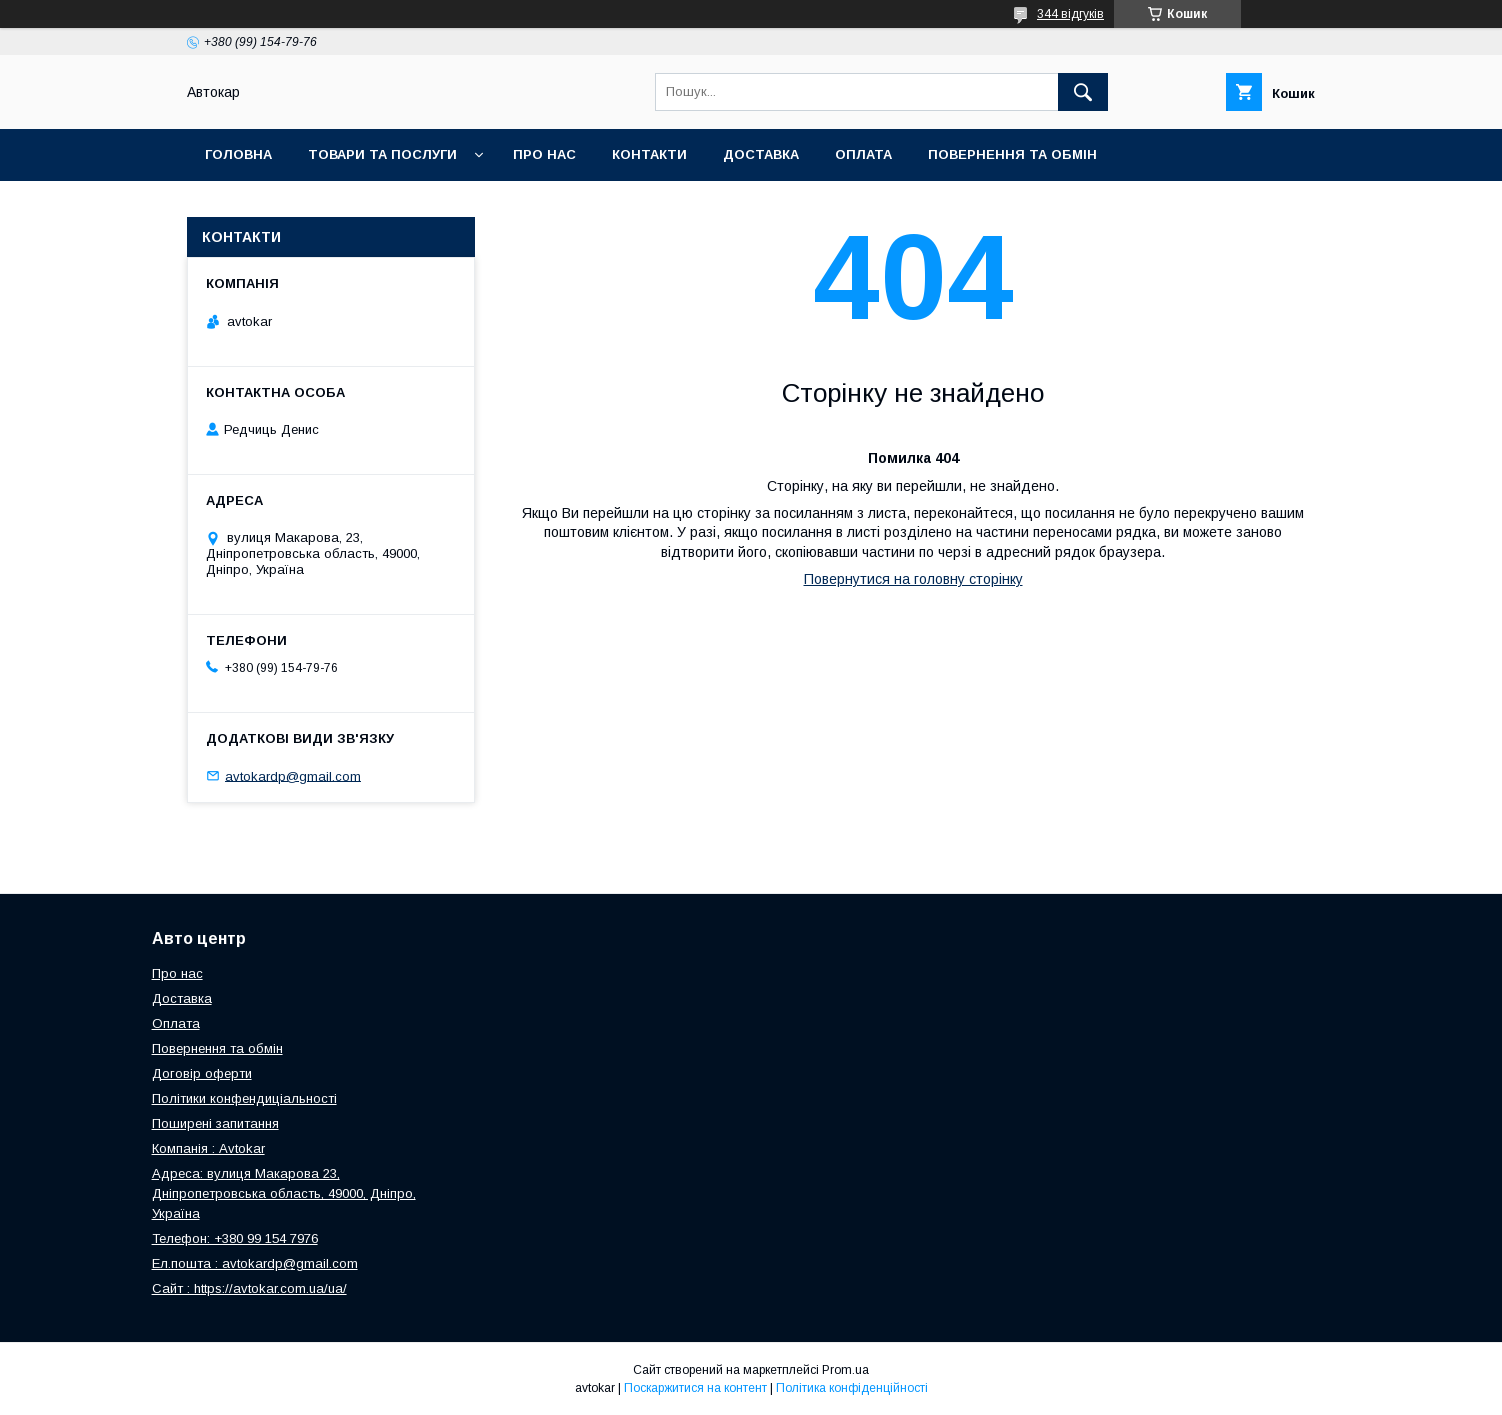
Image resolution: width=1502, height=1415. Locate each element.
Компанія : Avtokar (208, 1148)
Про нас (544, 154)
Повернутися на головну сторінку (913, 579)
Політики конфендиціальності (244, 1098)
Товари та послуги (382, 154)
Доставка (761, 154)
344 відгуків (1070, 14)
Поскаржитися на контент (695, 1388)
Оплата (863, 154)
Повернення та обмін (1012, 154)
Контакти (649, 154)
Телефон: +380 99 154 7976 (235, 1238)
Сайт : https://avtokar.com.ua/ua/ (249, 1288)
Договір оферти (202, 1073)
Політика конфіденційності (852, 1388)
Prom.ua (845, 1370)
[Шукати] (1083, 92)
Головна (238, 154)
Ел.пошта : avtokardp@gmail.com (255, 1263)
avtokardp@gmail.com (293, 775)
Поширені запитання (215, 1123)
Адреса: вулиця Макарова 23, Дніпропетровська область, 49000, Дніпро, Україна (284, 1193)
